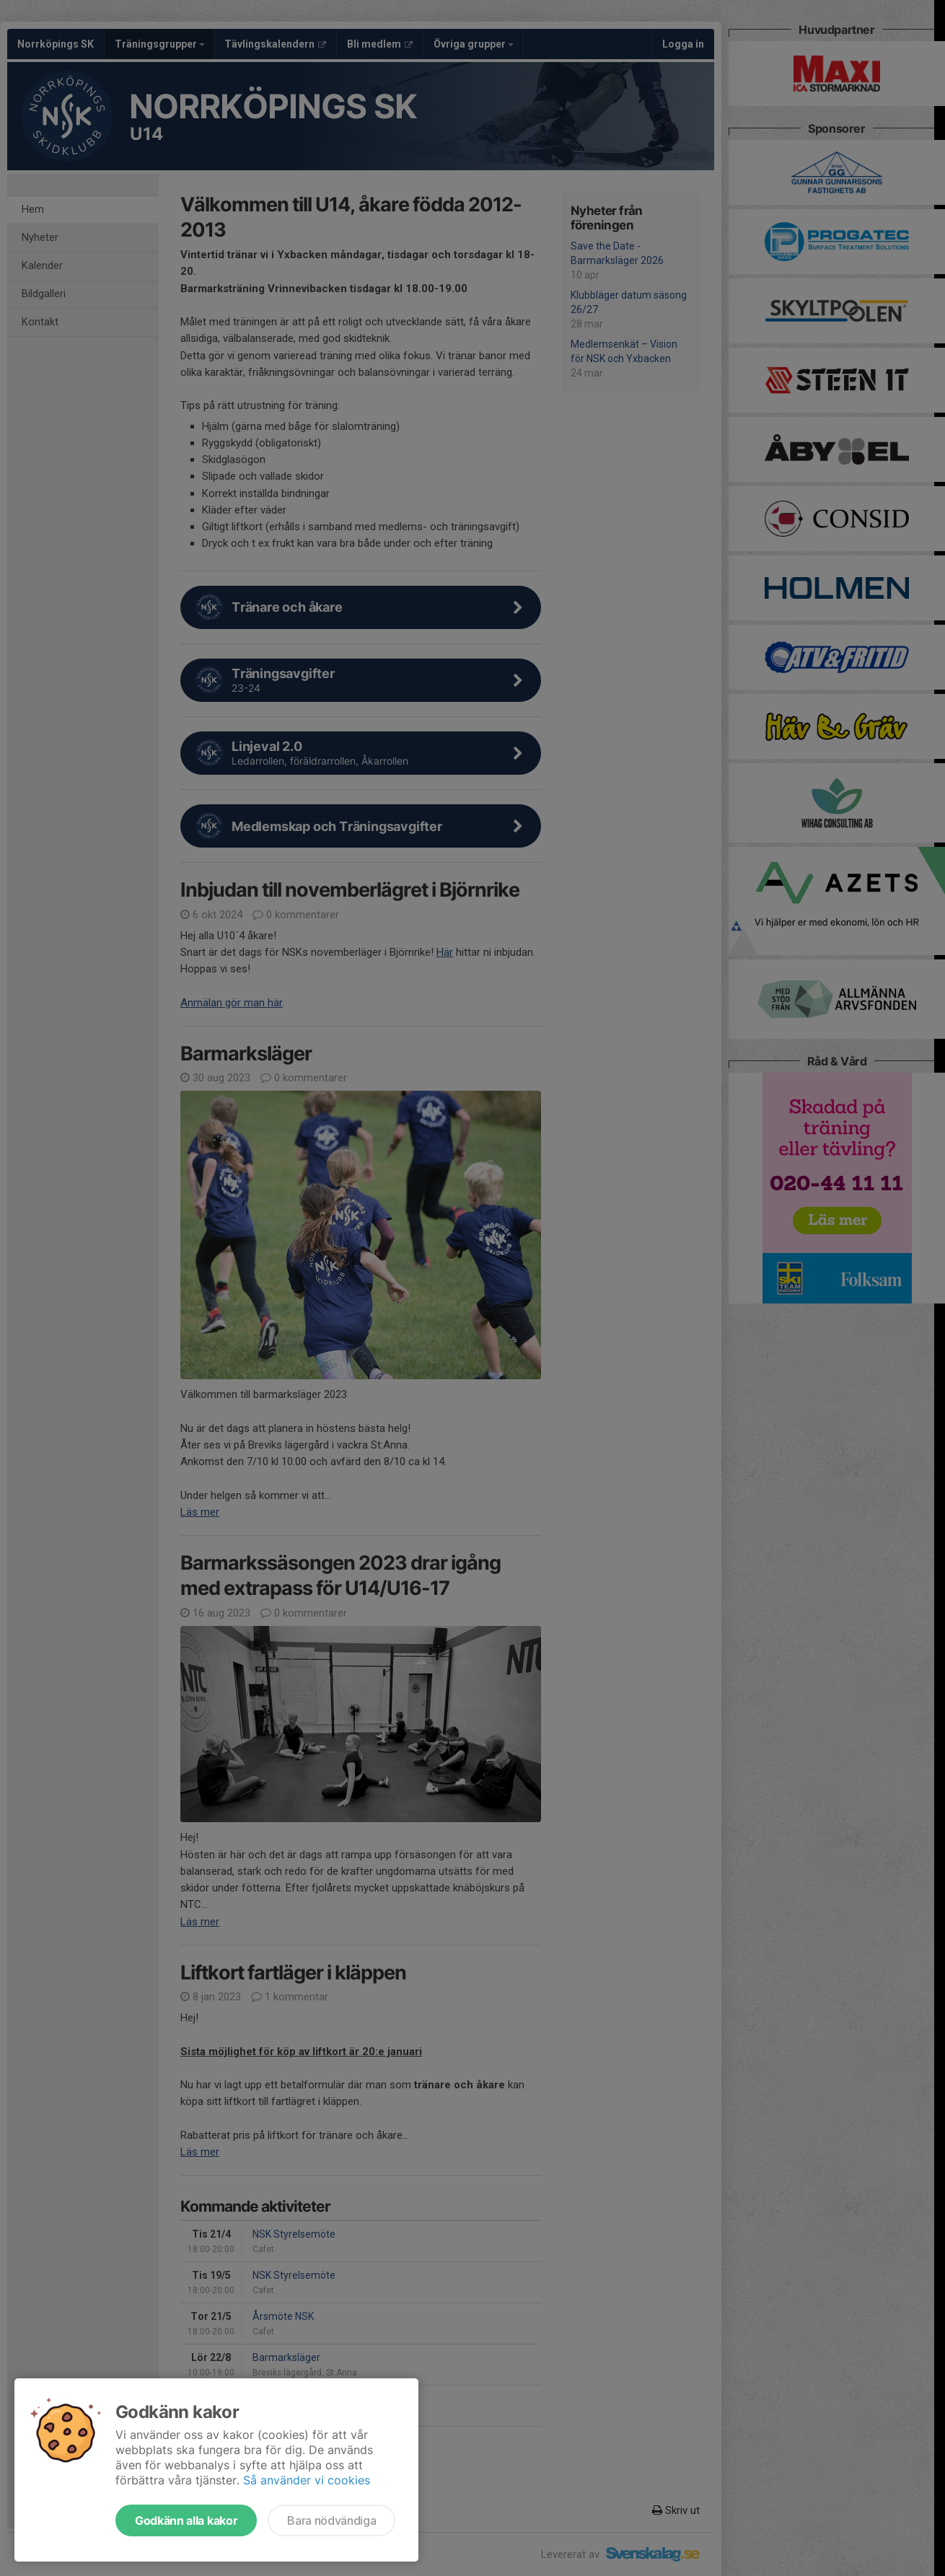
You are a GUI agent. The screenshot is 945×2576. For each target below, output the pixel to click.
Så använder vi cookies (306, 2480)
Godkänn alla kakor (186, 2520)
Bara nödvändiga (331, 2520)
